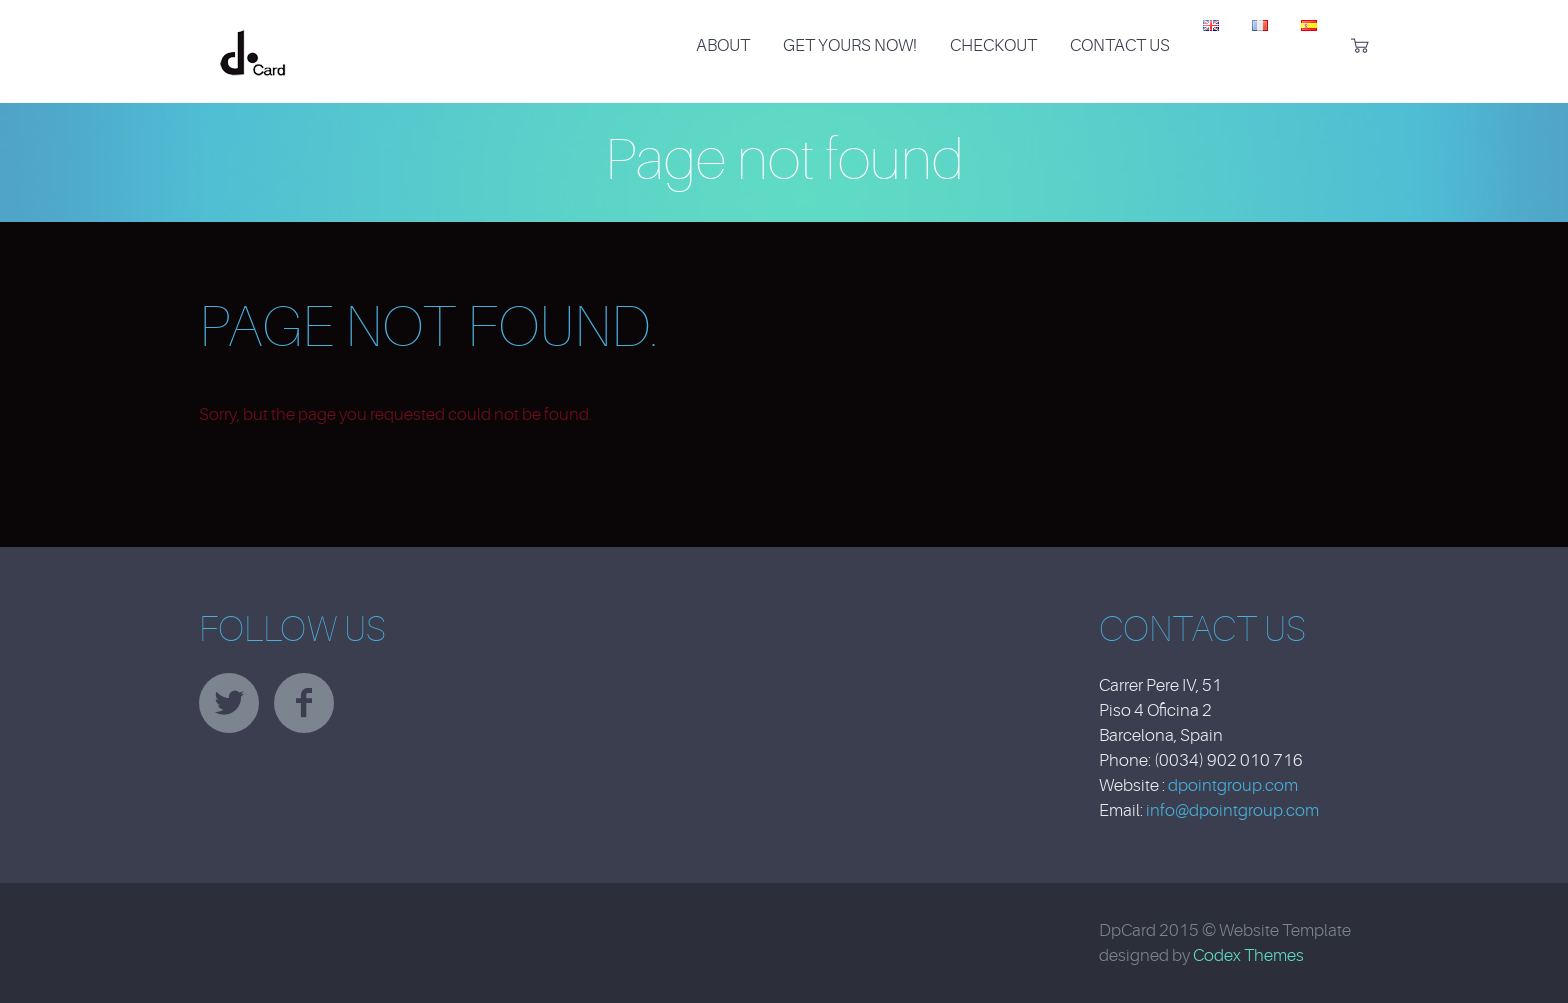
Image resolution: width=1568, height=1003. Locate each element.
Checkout (993, 45)
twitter (229, 703)
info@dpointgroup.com (1232, 810)
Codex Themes (1248, 955)
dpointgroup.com (1233, 785)
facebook (304, 703)
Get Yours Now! (850, 45)
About (723, 45)
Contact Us (1120, 45)
